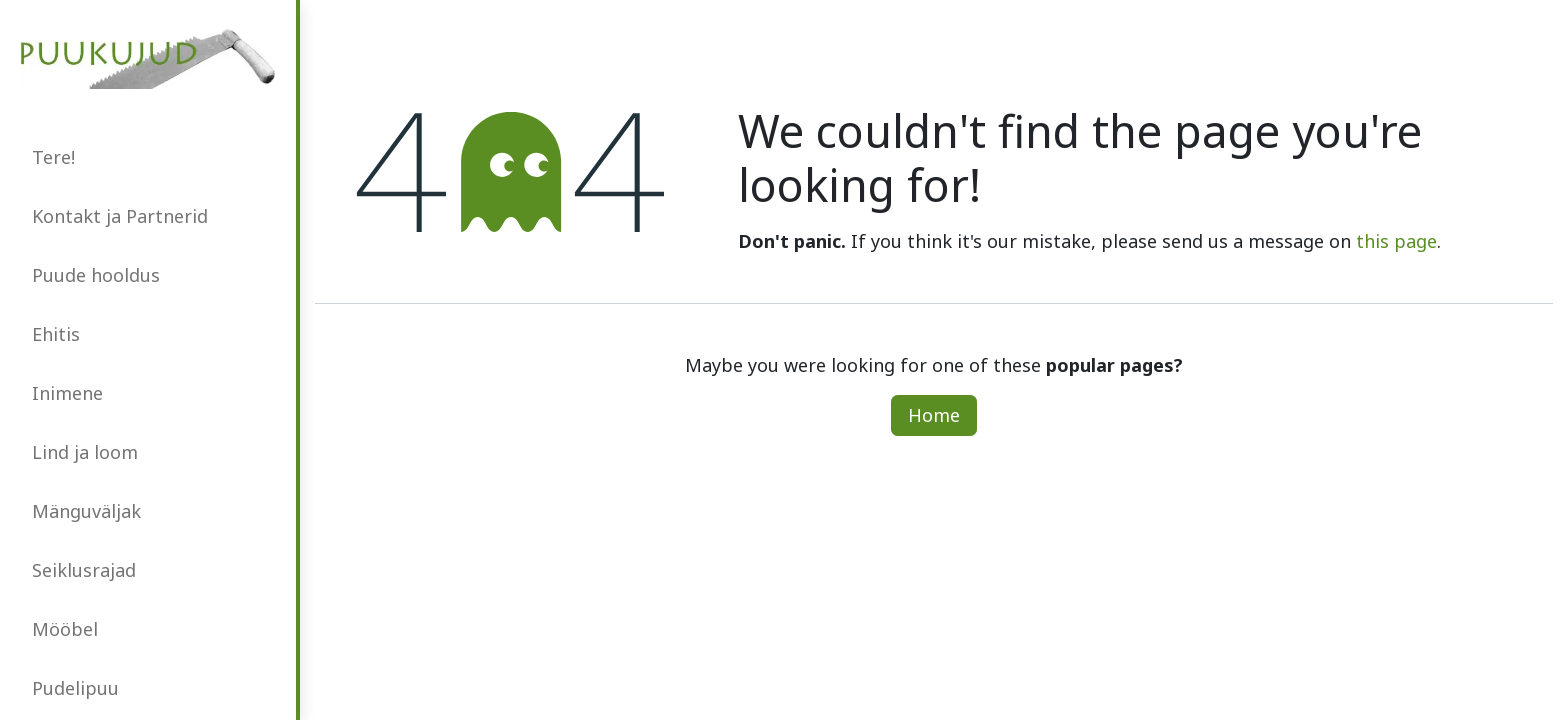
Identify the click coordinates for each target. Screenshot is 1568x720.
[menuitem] (148, 157)
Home (934, 415)
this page (1396, 241)
